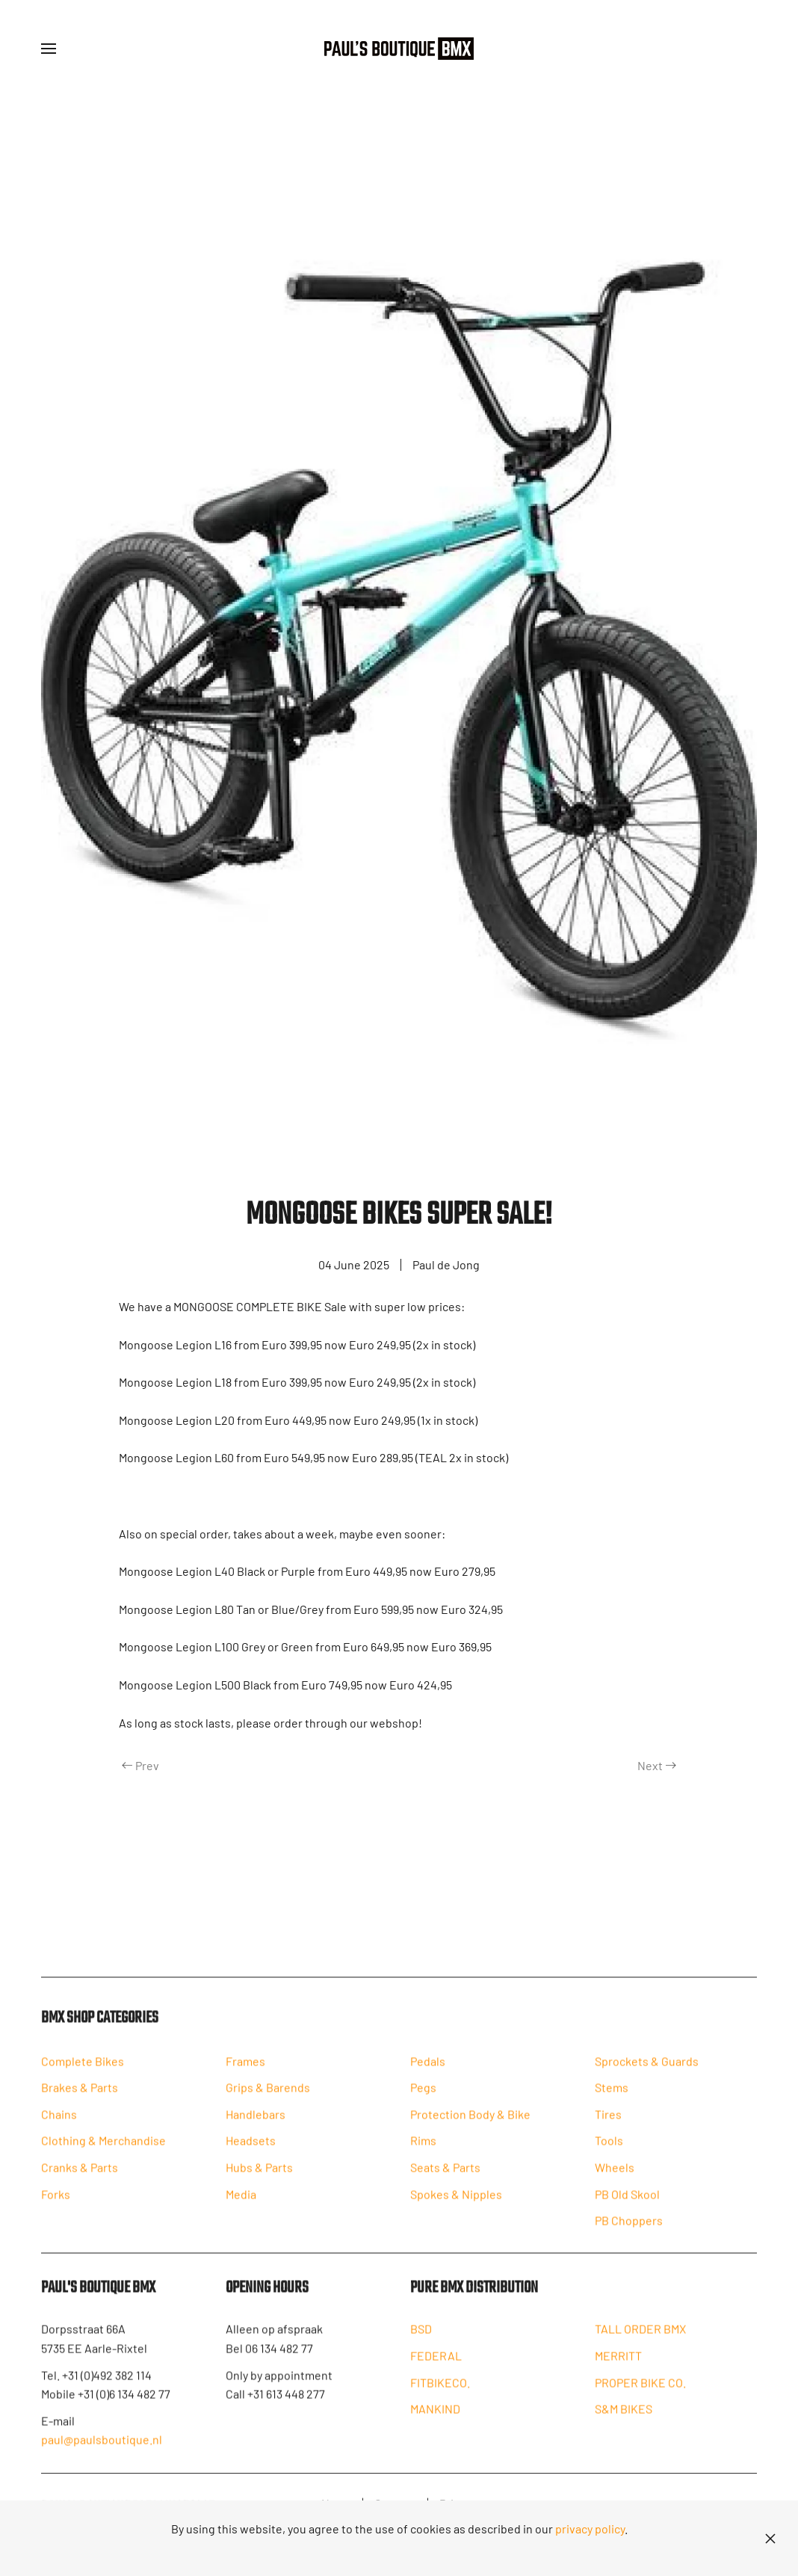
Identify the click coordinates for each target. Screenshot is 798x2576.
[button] (48, 48)
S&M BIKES (623, 2424)
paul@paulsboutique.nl (101, 2454)
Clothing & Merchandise (103, 2155)
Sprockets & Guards (647, 2075)
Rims (423, 2155)
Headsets (251, 2155)
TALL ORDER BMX (640, 2344)
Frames (245, 2075)
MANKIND (435, 2424)
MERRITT (618, 2370)
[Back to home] (399, 48)
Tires (608, 2128)
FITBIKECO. (440, 2397)
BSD (421, 2344)
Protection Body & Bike (470, 2128)
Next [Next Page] (656, 1765)
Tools (609, 2155)
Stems (611, 2102)
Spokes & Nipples (456, 2208)
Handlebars (255, 2128)
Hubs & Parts (259, 2182)
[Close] (770, 2538)
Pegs (423, 2102)
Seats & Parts (445, 2182)
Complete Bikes (82, 2075)
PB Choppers (629, 2235)
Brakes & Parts (79, 2102)
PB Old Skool (627, 2208)
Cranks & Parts (79, 2182)
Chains (59, 2128)
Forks (55, 2208)
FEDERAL (436, 2370)
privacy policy (590, 2528)
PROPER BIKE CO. (640, 2397)
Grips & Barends (268, 2102)
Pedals (427, 2075)
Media (241, 2208)
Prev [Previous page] (140, 1765)
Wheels (614, 2182)
